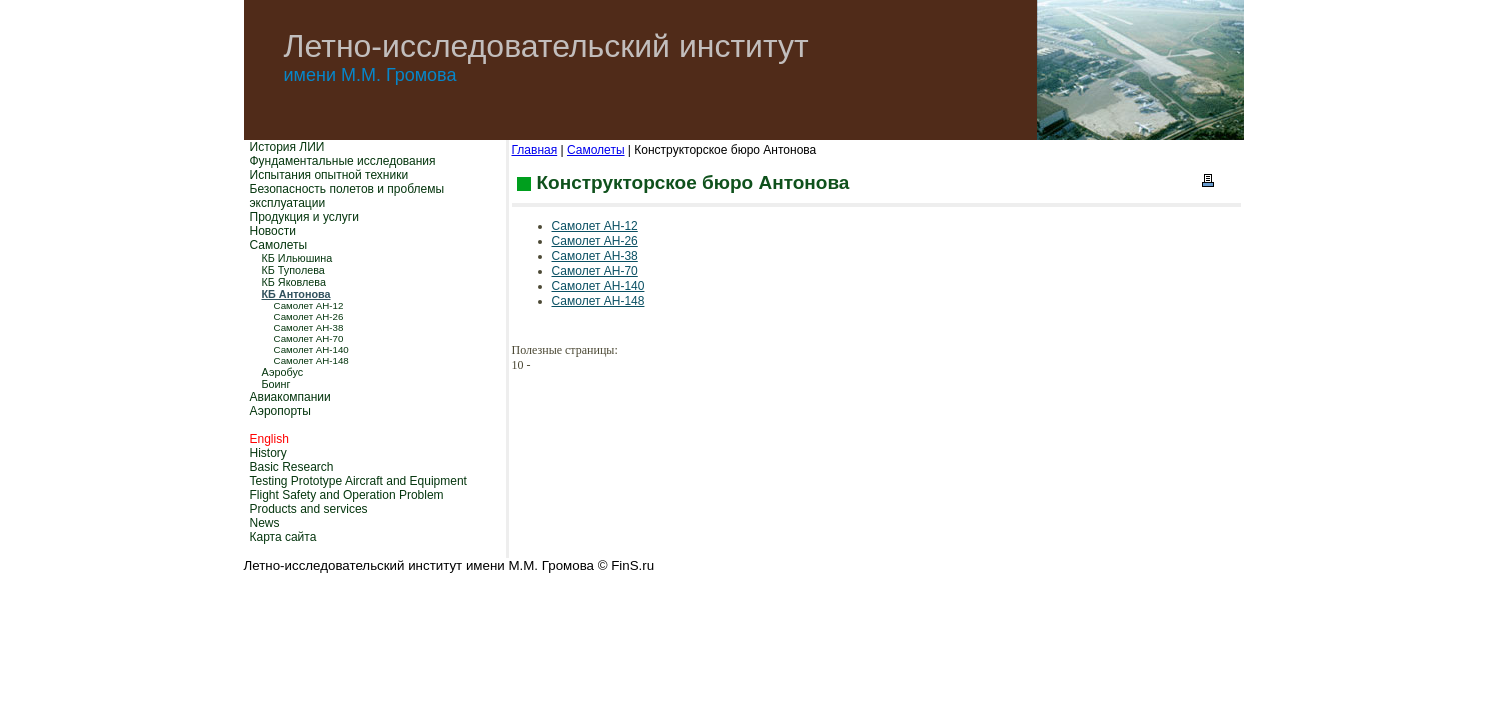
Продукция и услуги (304, 217)
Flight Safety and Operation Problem (347, 495)
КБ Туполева (293, 270)
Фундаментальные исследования (343, 161)
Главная (535, 150)
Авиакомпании (290, 397)
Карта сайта (283, 537)
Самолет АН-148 (311, 360)
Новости (273, 231)
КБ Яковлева (294, 282)
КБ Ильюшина (297, 258)
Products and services (309, 509)
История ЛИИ (287, 147)
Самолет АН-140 (311, 349)
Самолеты (279, 245)
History (268, 453)
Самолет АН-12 (309, 305)
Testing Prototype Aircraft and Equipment (358, 481)
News (265, 523)
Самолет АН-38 (309, 327)
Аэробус (283, 372)
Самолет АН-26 (309, 316)
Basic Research (292, 467)
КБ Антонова (296, 294)
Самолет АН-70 (309, 338)
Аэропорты (280, 411)
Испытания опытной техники (329, 175)
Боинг (276, 384)
